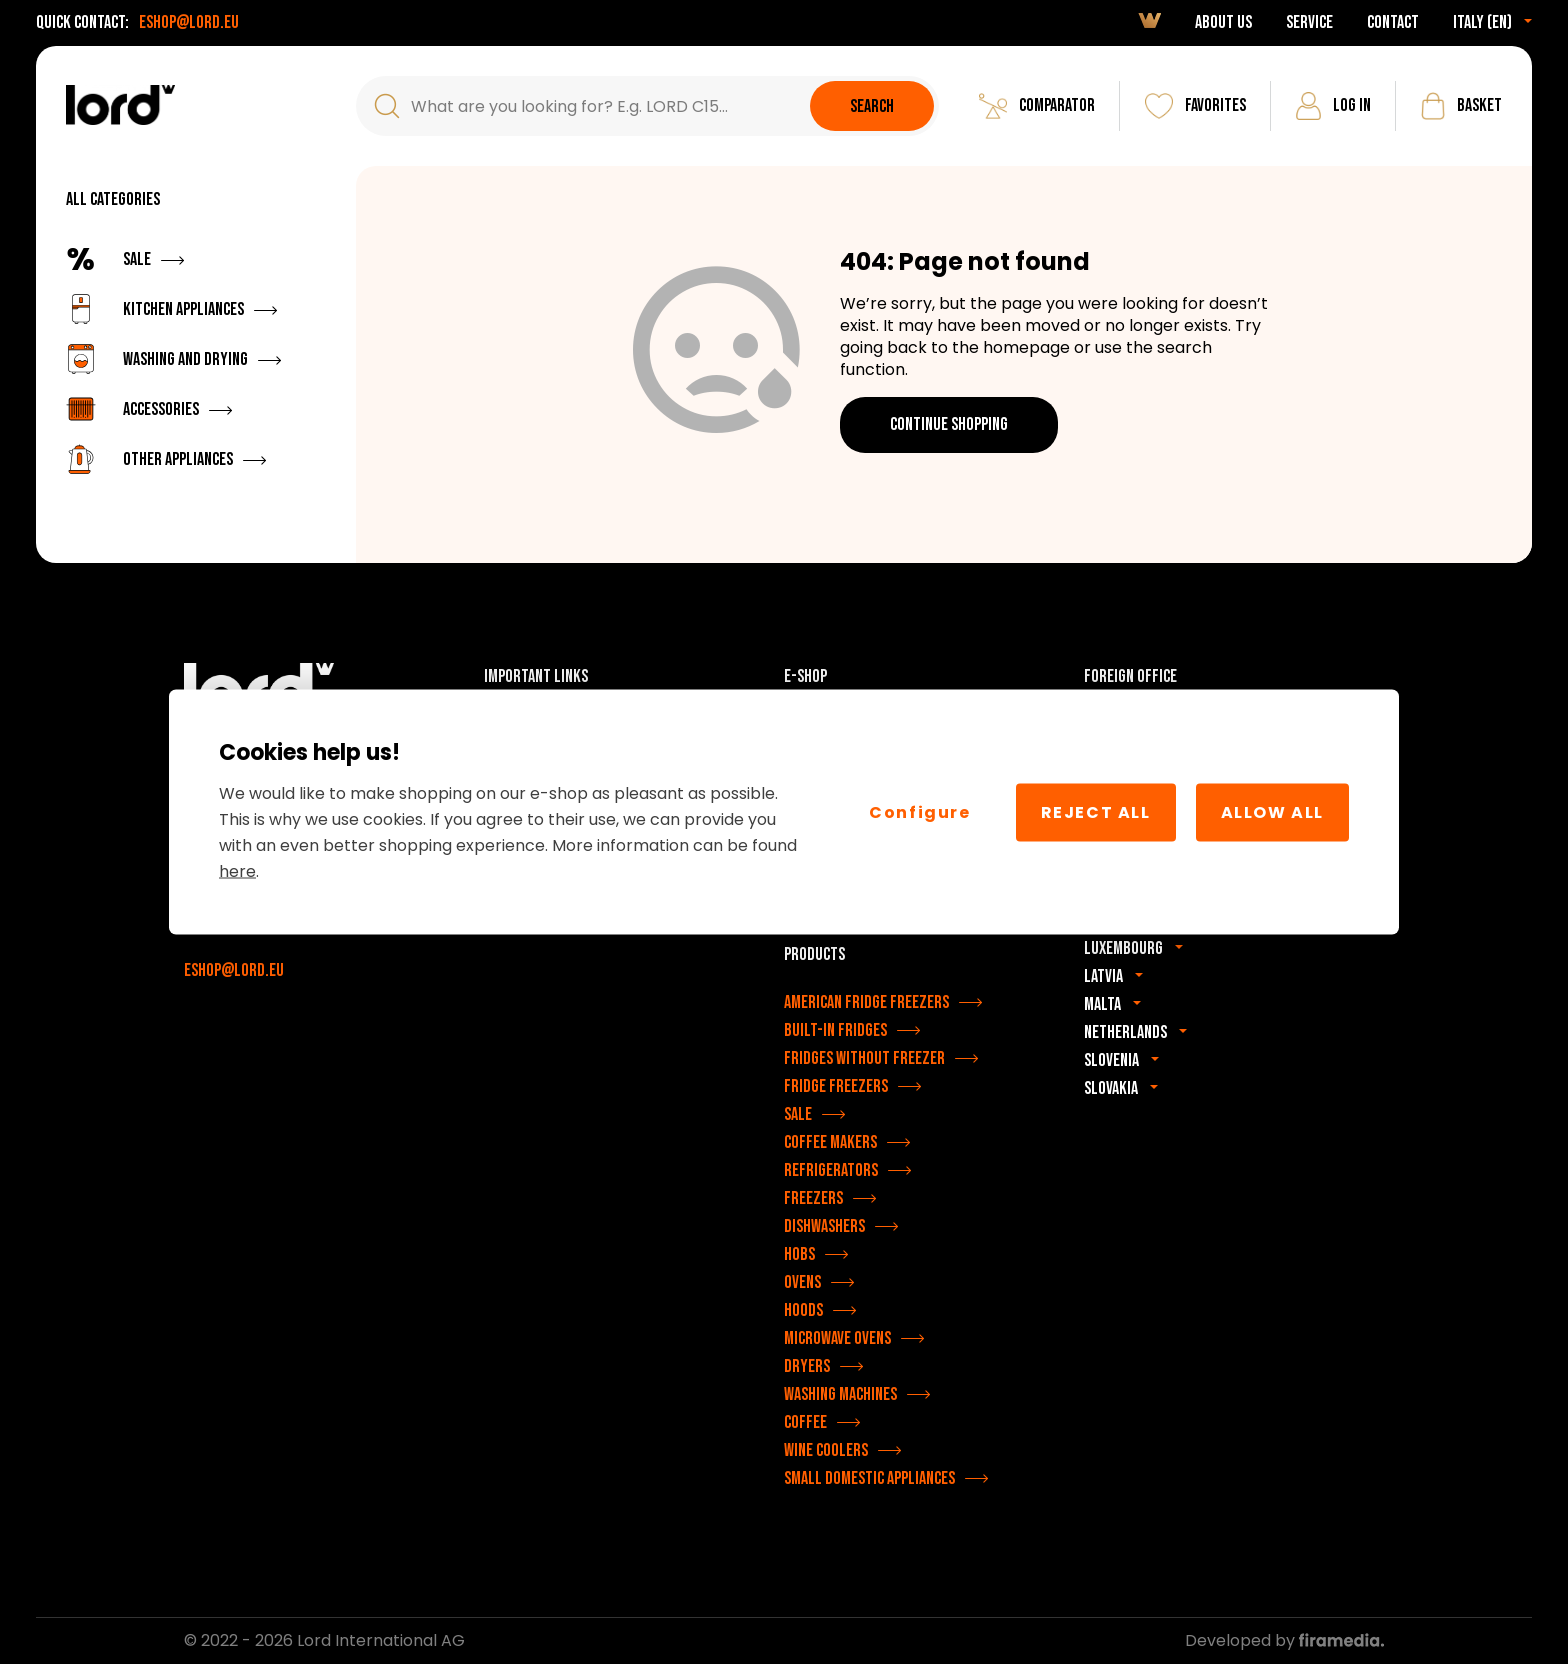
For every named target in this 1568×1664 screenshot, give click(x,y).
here (237, 871)
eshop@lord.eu (189, 22)
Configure (919, 811)
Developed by (1284, 1640)
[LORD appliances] (120, 105)
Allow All (1272, 811)
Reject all (1096, 811)
